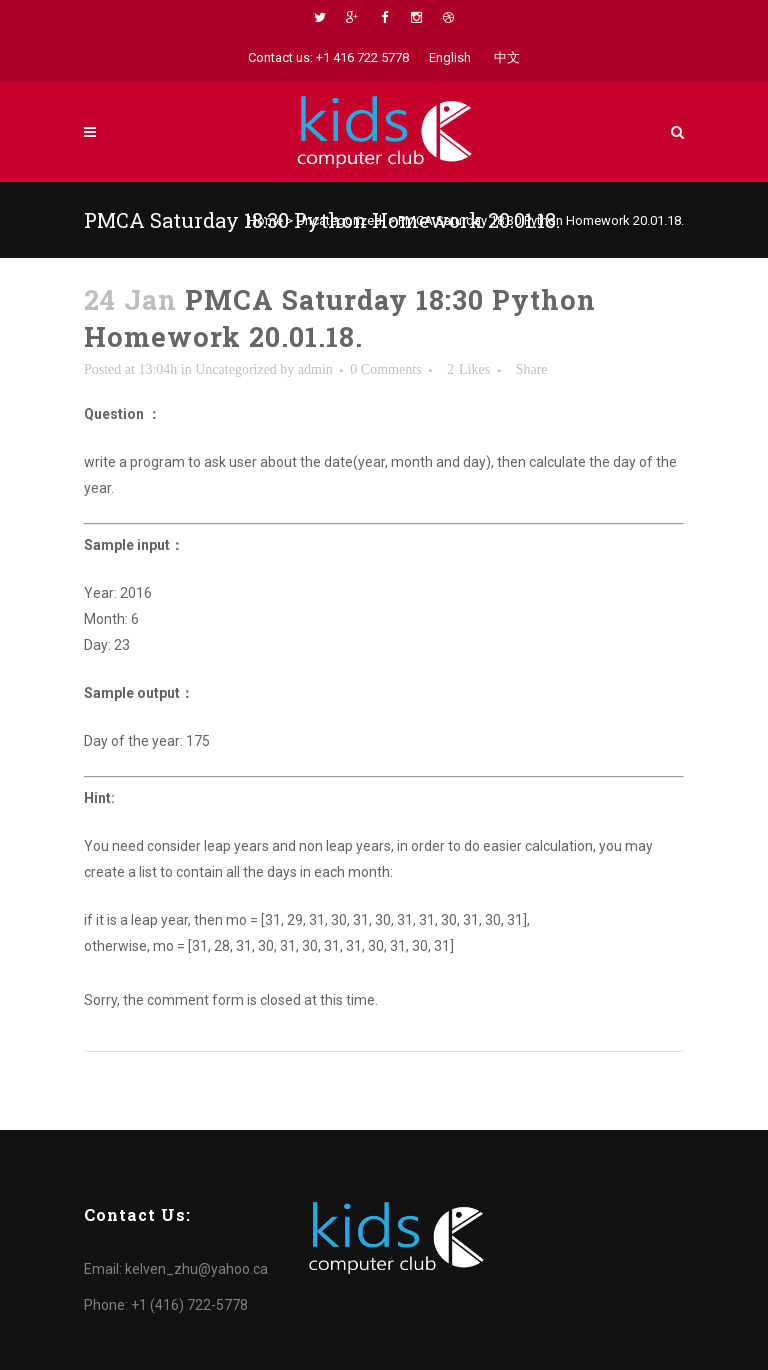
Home (265, 220)
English (450, 57)
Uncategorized (339, 220)
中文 (507, 57)
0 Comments (385, 369)
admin (315, 369)
